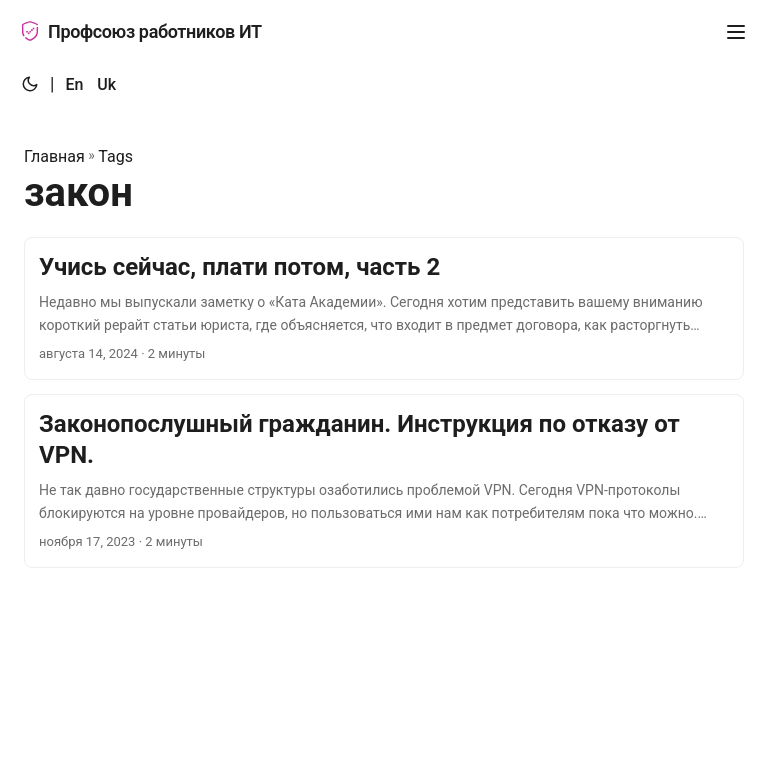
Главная (54, 156)
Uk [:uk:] (106, 84)
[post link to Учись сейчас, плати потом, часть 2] (384, 308)
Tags (115, 156)
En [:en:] (74, 84)
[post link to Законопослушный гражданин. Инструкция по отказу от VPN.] (384, 481)
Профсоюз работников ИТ (141, 31)
